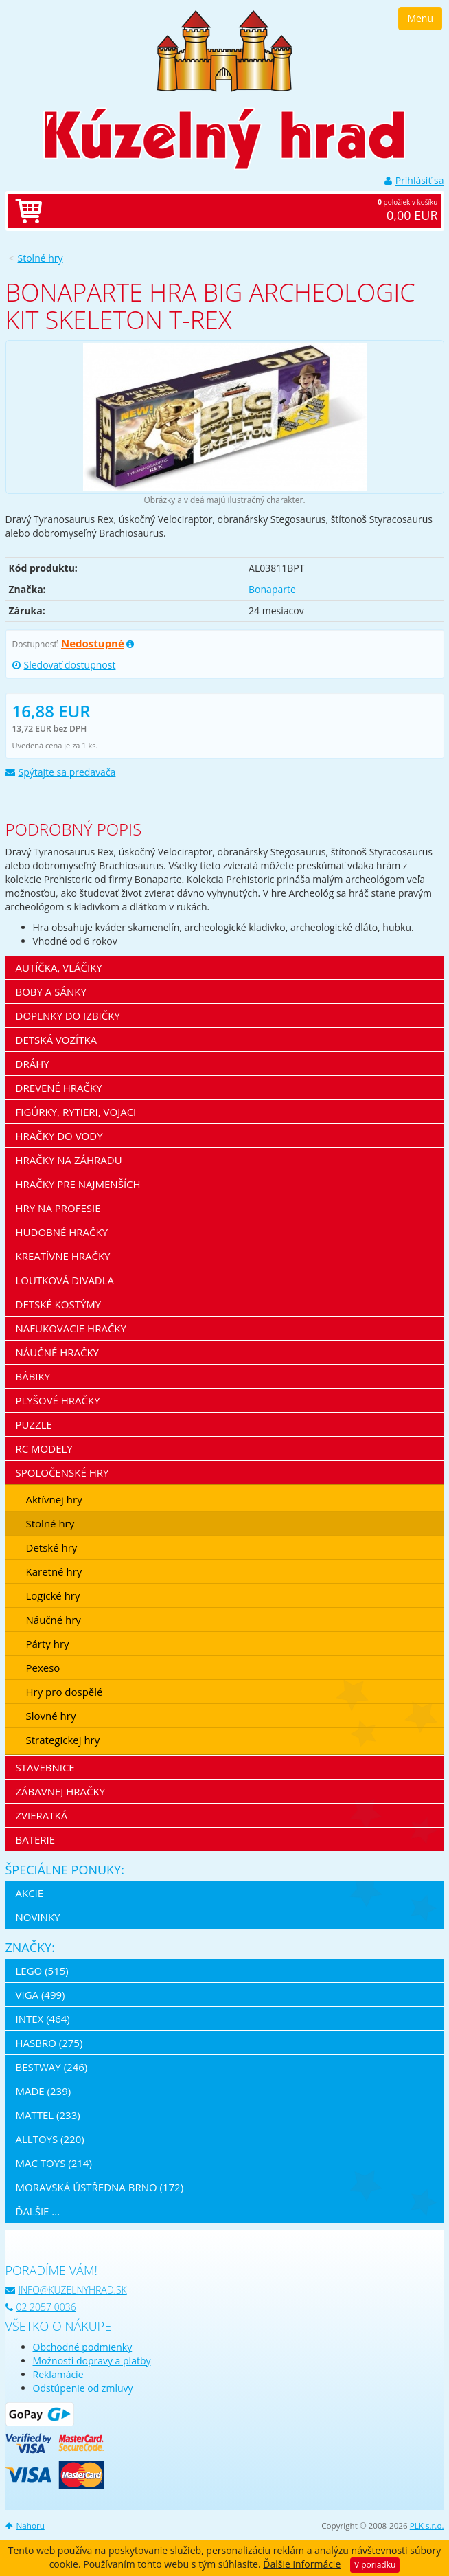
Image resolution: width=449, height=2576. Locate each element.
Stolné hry (40, 258)
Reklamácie (58, 2374)
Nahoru (25, 2525)
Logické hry (53, 1595)
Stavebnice (45, 1767)
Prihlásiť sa (414, 180)
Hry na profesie (58, 1208)
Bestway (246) (52, 2067)
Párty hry (47, 1643)
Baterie (36, 1839)
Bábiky (33, 1376)
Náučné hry (53, 1619)
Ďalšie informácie (302, 2564)
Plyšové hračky (58, 1400)
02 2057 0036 (40, 2307)
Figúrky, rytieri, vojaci (76, 1112)
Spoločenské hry (62, 1472)
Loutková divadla (65, 1280)
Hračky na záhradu (69, 1160)
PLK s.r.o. (427, 2525)
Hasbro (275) (49, 2043)
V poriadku (374, 2565)
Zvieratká (42, 1815)
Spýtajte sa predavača (60, 772)
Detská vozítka (56, 1039)
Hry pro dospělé (64, 1692)
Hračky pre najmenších (78, 1184)
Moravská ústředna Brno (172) (100, 2187)
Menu (420, 18)
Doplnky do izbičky (68, 1015)
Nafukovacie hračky (71, 1328)
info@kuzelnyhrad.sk (66, 2289)
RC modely (44, 1448)
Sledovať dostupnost (64, 664)
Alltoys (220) (50, 2139)
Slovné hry (51, 1716)
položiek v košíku (239, 211)
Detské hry (52, 1547)
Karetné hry (54, 1571)
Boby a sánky (51, 991)
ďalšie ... (38, 2211)
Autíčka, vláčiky (59, 967)
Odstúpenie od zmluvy (83, 2388)
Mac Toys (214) (54, 2163)
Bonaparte (272, 589)
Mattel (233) (48, 2115)
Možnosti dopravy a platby (92, 2360)
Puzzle (34, 1424)
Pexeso (43, 1668)
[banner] (224, 49)
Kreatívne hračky (63, 1256)
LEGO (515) (42, 1971)
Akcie (30, 1893)
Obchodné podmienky (83, 2346)
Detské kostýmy (59, 1304)
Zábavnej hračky (61, 1791)
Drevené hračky (59, 1088)
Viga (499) (40, 1995)
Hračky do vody (59, 1136)
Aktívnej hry (54, 1499)
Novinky (38, 1917)
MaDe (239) (43, 2091)
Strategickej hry (63, 1740)
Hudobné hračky (62, 1232)
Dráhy (32, 1064)
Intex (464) (43, 2019)
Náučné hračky (58, 1352)
